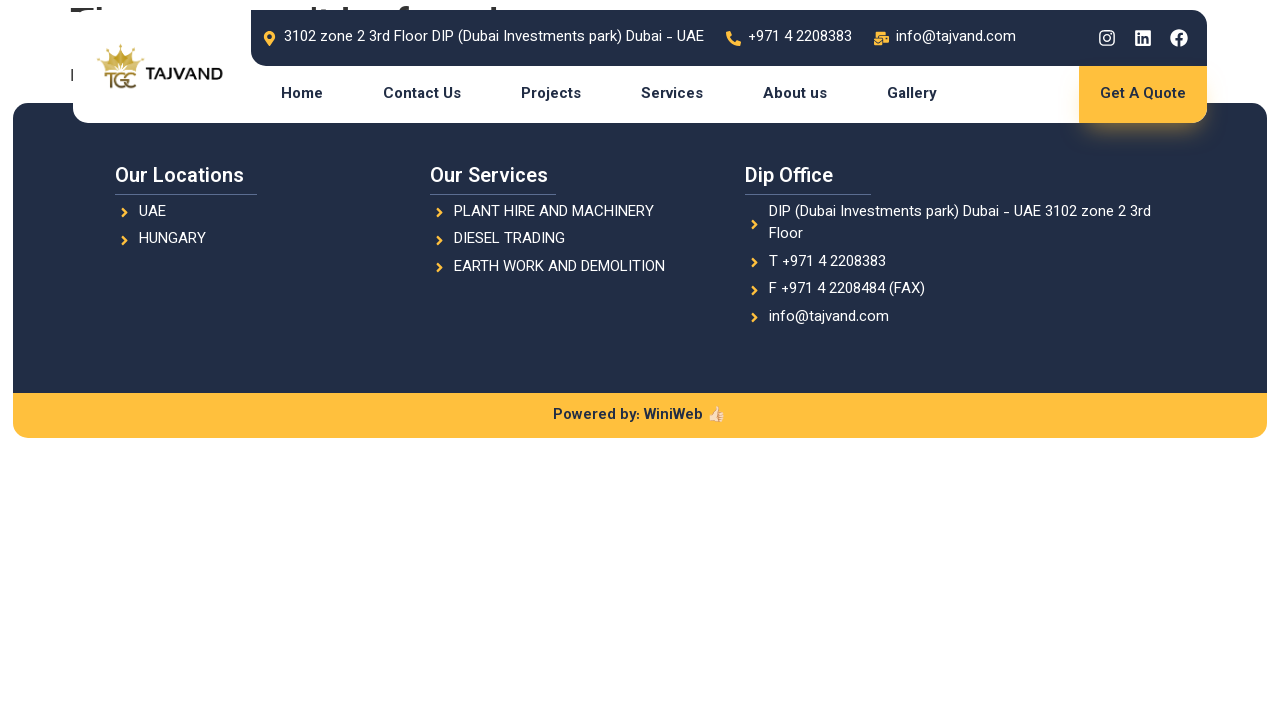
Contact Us (422, 94)
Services (672, 94)
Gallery (912, 94)
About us (795, 94)
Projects (551, 94)
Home (302, 94)
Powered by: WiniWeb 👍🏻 (639, 415)
